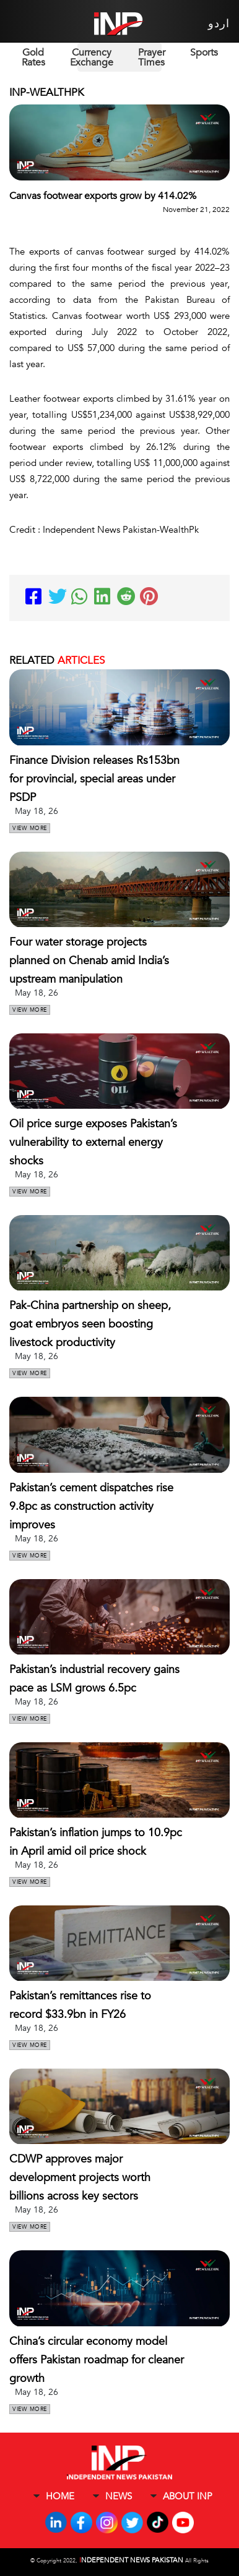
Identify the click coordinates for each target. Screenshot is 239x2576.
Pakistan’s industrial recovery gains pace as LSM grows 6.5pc (94, 1679)
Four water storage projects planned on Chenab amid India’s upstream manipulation (89, 960)
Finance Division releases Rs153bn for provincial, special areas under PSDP (94, 779)
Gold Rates (33, 57)
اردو (219, 24)
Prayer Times (151, 57)
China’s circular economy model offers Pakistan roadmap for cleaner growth (96, 2360)
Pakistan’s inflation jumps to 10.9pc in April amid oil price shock (95, 1842)
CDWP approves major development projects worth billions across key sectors (79, 2177)
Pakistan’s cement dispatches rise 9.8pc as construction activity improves (91, 1506)
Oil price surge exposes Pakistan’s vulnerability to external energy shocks (93, 1142)
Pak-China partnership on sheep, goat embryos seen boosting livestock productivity (90, 1324)
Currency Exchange (91, 57)
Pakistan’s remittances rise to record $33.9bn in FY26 (80, 2005)
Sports (204, 52)
